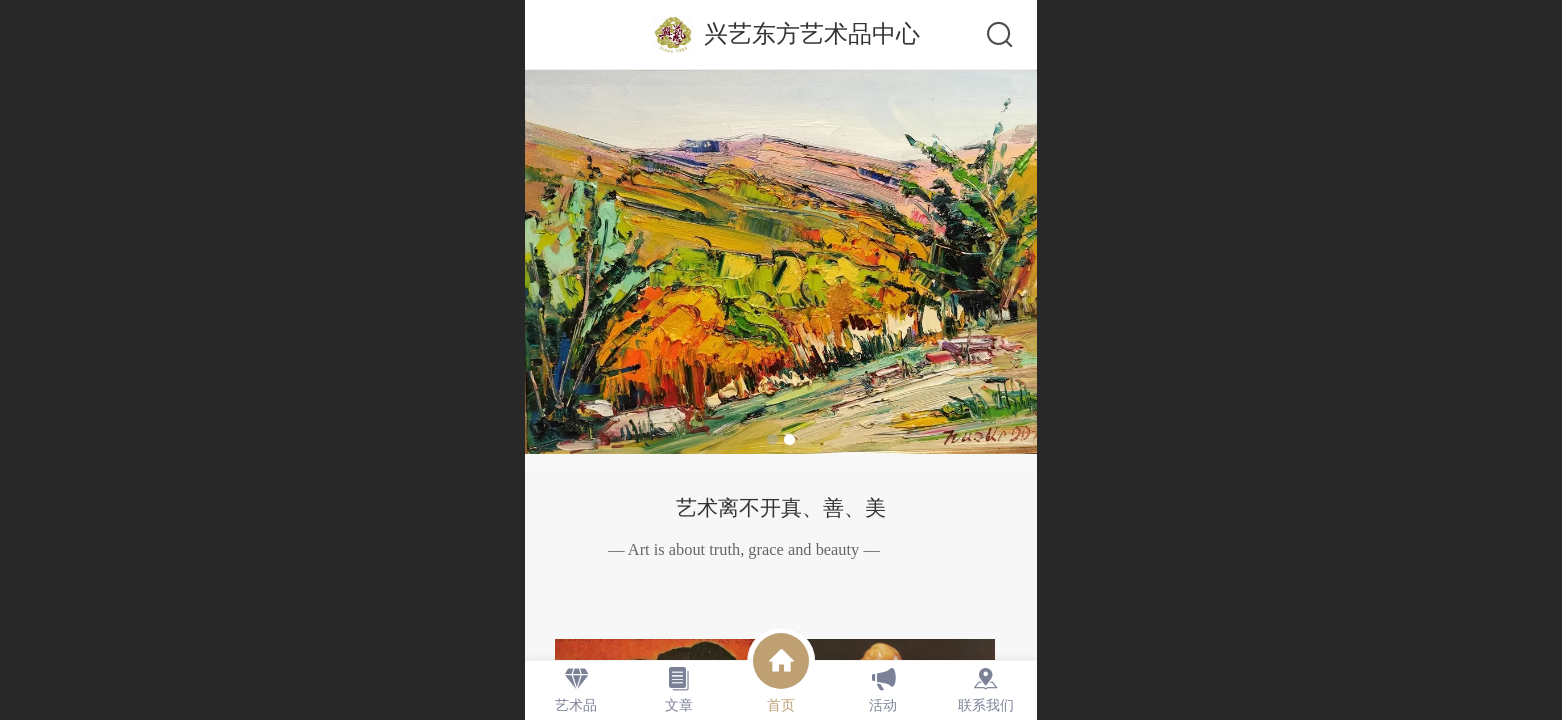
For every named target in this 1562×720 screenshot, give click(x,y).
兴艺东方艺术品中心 (812, 33)
